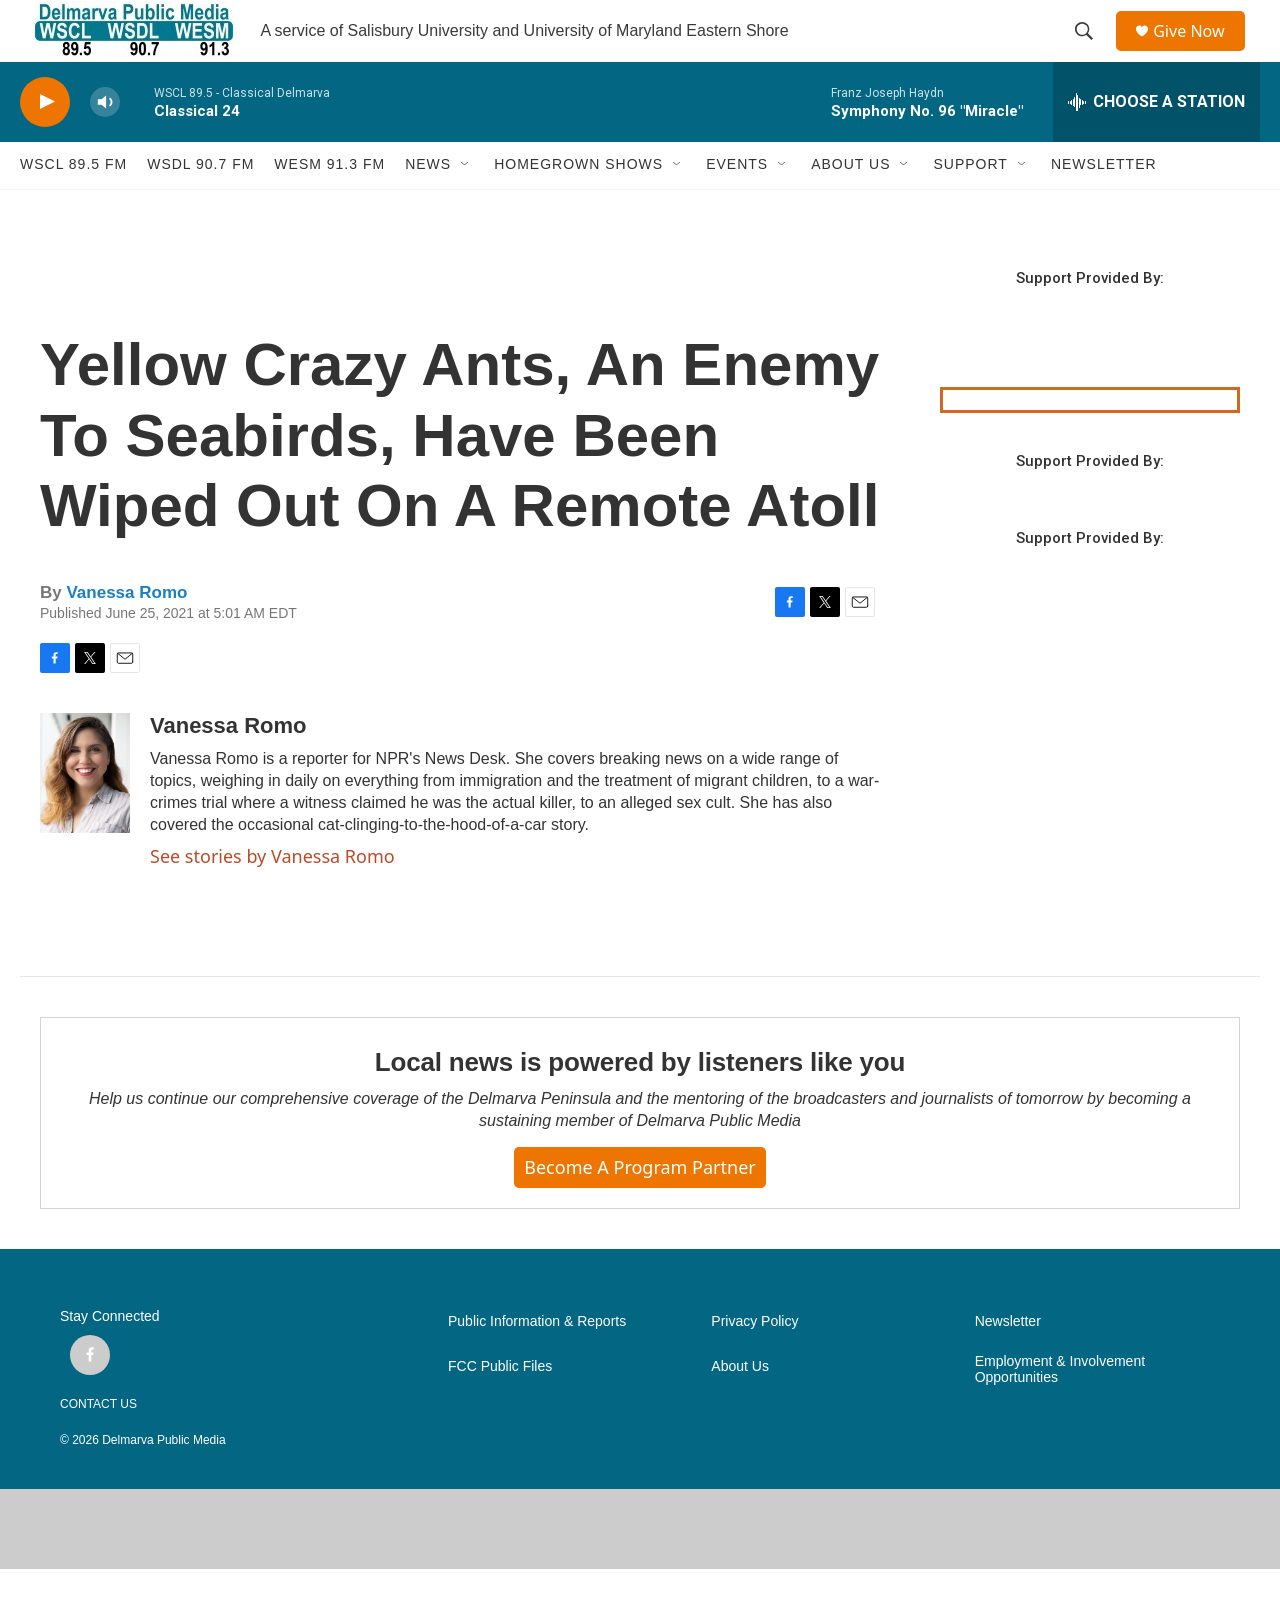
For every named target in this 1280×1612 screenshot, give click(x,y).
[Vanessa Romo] (85, 816)
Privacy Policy (754, 1364)
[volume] (105, 145)
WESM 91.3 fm (329, 208)
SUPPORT (970, 208)
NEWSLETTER (1104, 208)
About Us (740, 1409)
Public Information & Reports (537, 1364)
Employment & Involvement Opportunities (1060, 1412)
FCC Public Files (500, 1409)
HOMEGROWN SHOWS (578, 208)
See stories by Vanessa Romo (272, 899)
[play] (45, 145)
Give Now (1200, 52)
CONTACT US (98, 1447)
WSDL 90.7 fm (200, 208)
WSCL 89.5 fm (73, 208)
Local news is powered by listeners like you (640, 1106)
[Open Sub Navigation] (466, 208)
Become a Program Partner (639, 1211)
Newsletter (1008, 1364)
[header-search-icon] (1091, 53)
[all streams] (1156, 145)
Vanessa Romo (126, 635)
